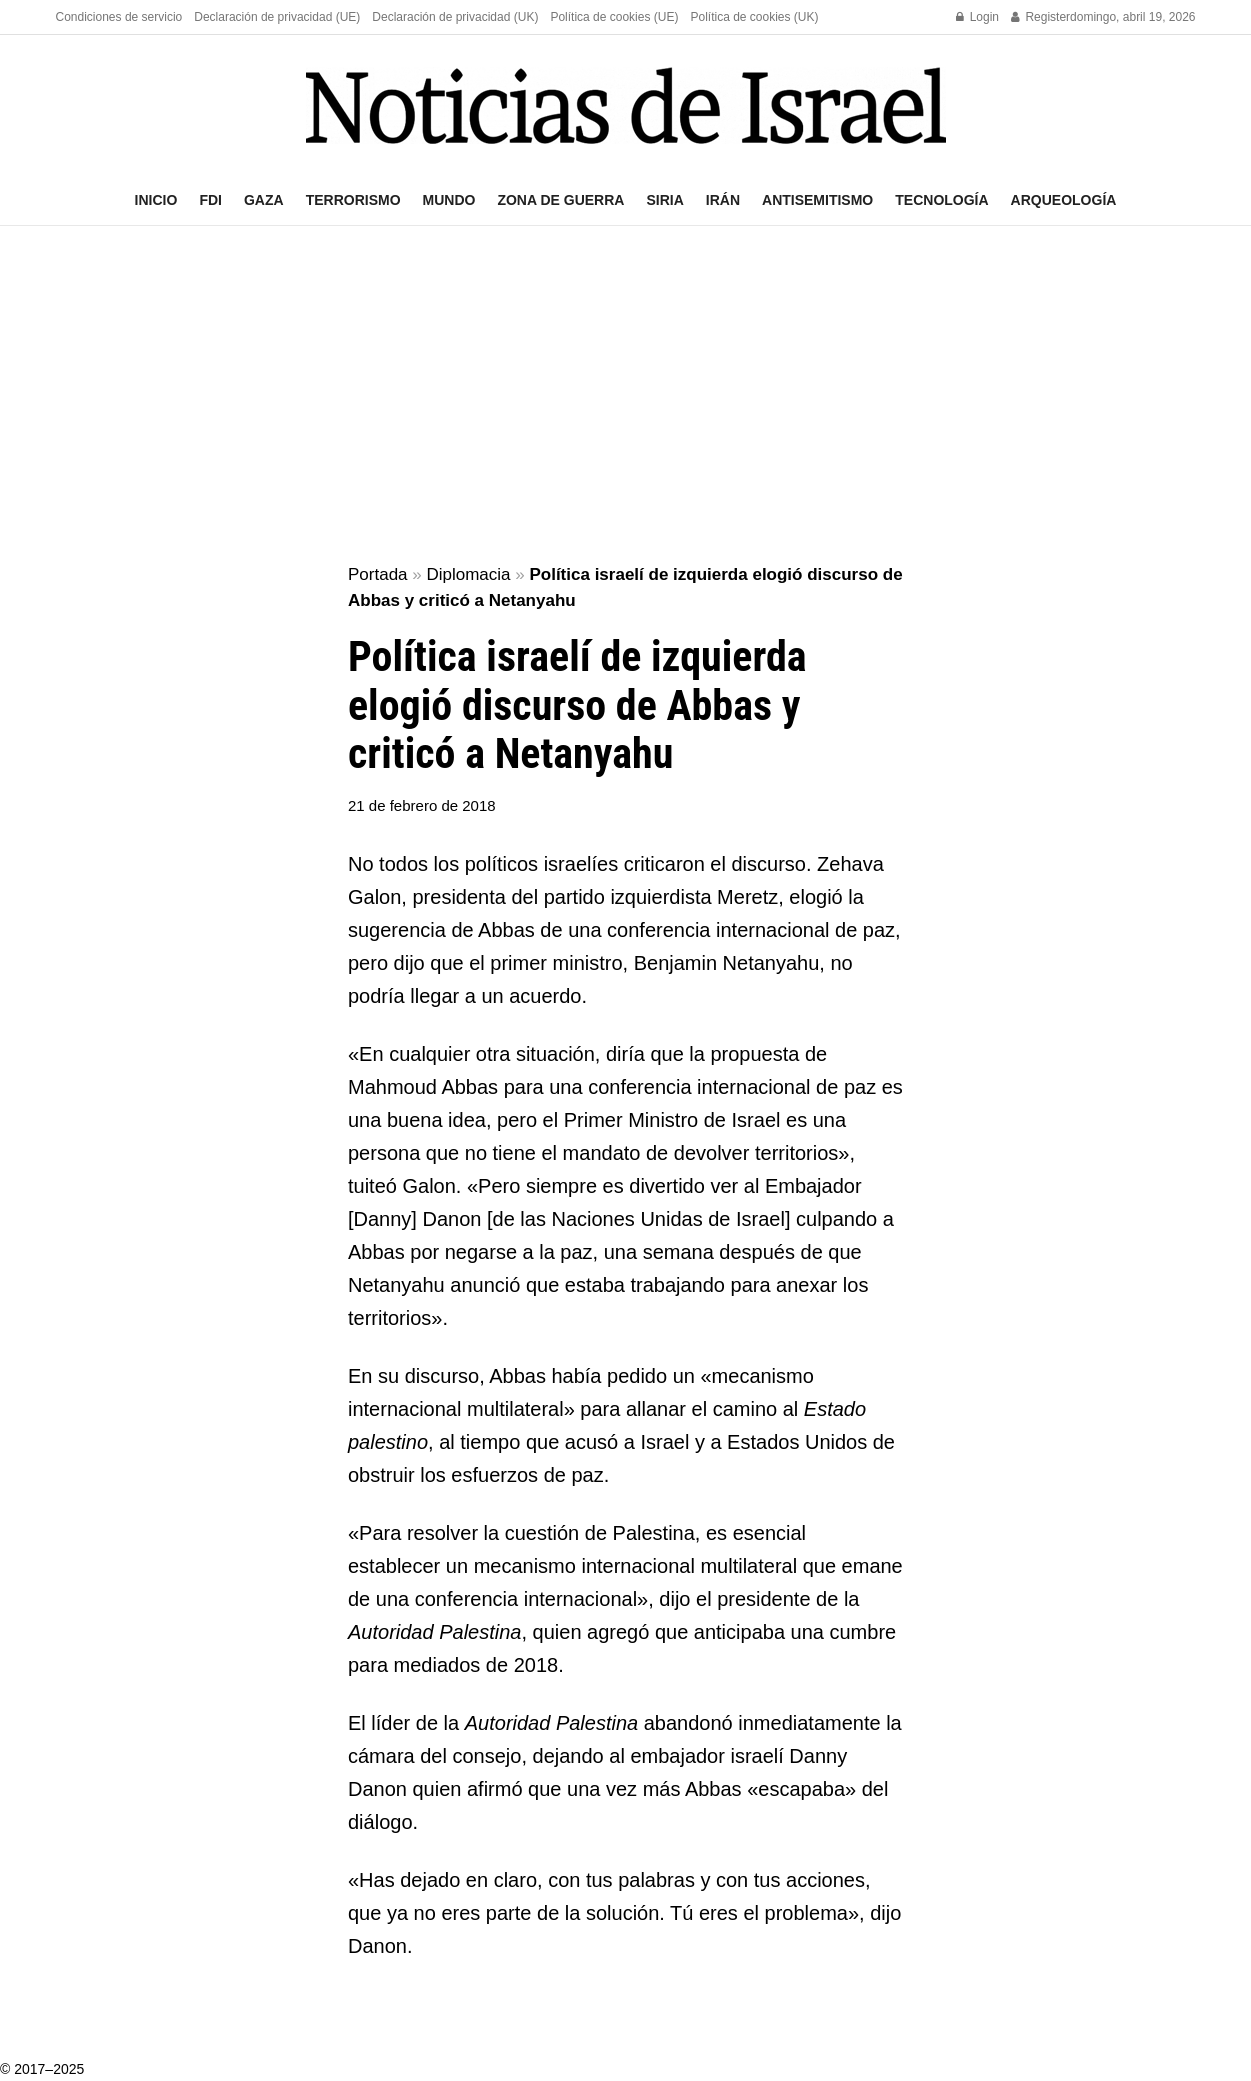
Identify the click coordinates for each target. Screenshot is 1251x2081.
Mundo (449, 200)
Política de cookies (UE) (614, 17)
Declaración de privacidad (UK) (455, 17)
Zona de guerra (560, 200)
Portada (378, 574)
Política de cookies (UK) (754, 17)
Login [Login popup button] (977, 17)
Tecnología (941, 200)
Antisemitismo (817, 200)
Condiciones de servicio (119, 17)
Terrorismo (353, 200)
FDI (210, 200)
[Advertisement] (626, 396)
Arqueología (1064, 200)
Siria (664, 200)
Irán (723, 200)
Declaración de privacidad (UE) (277, 17)
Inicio (156, 200)
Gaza (264, 200)
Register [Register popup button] (1040, 17)
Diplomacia (468, 574)
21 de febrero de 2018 (422, 805)
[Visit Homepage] (626, 105)
